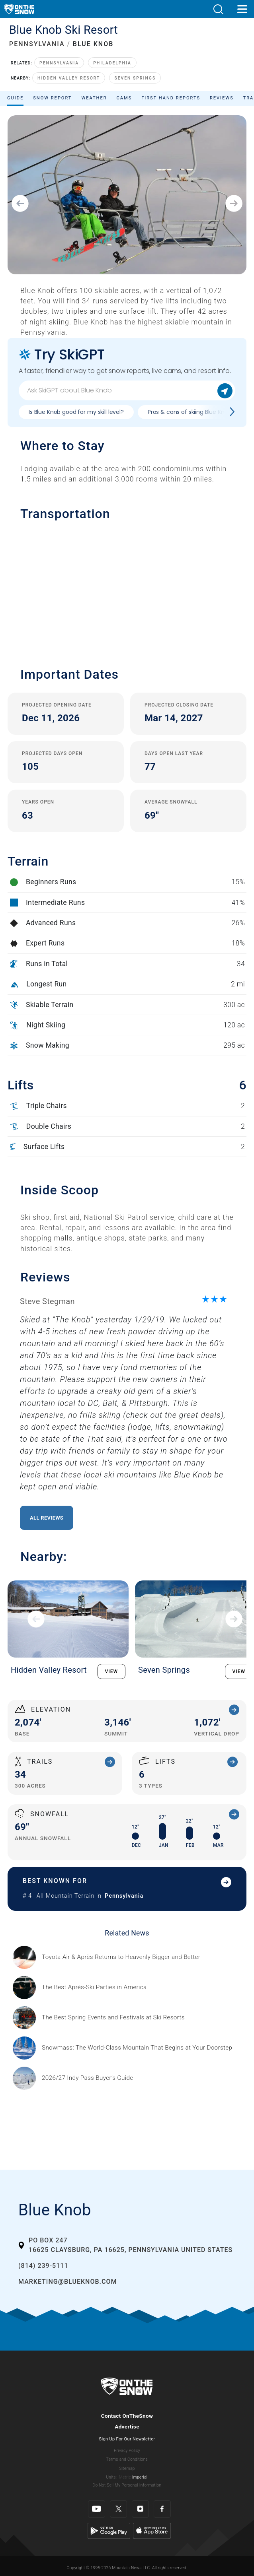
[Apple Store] (152, 2530)
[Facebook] (162, 2509)
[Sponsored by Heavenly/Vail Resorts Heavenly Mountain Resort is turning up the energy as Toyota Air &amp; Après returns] (121, 1957)
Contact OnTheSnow (127, 2416)
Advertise (127, 2426)
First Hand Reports (170, 98)
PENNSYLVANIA (37, 44)
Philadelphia (112, 63)
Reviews (222, 98)
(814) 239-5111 (43, 2265)
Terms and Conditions (127, 2459)
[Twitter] (118, 2509)
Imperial (140, 2477)
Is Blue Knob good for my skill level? (76, 412)
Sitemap (127, 2468)
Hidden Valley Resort (68, 78)
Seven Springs (135, 78)
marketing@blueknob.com (67, 2281)
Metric (125, 2477)
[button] (218, 9)
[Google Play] (109, 2530)
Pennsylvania (59, 63)
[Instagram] (140, 2509)
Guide (15, 98)
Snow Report (52, 98)
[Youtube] (96, 2509)
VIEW (111, 1671)
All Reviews (46, 1518)
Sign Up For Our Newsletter (127, 2439)
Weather (94, 98)
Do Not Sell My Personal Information (126, 2485)
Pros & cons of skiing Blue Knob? (191, 412)
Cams (124, 98)
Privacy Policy (127, 2450)
